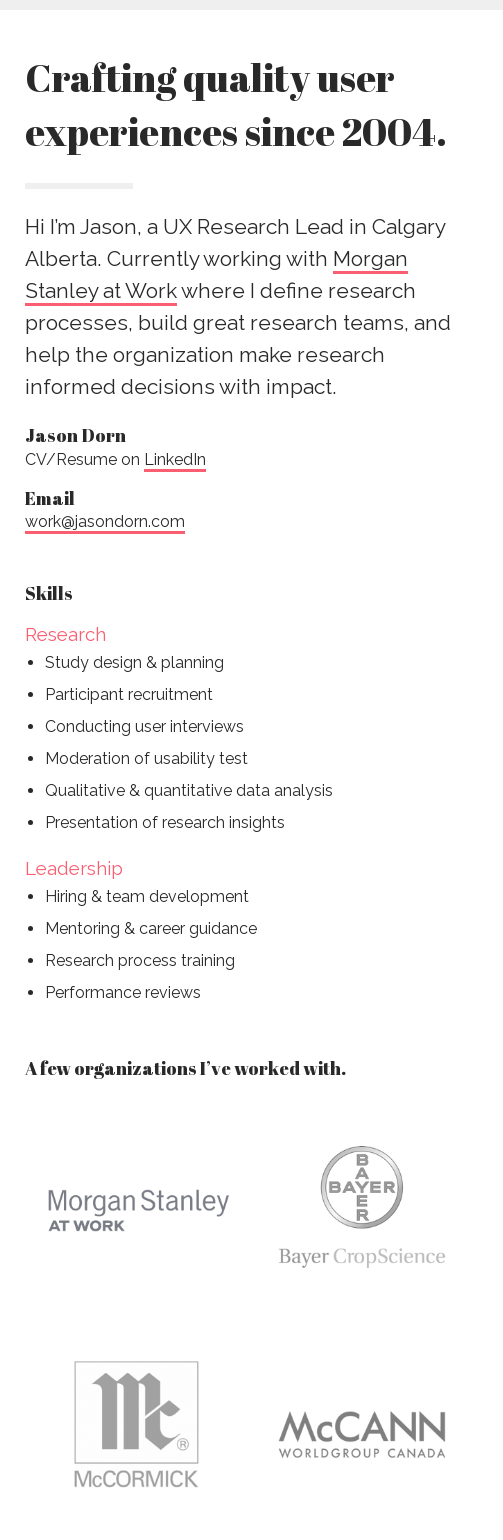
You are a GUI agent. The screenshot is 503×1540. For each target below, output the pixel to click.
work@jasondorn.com (105, 521)
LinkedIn (175, 459)
